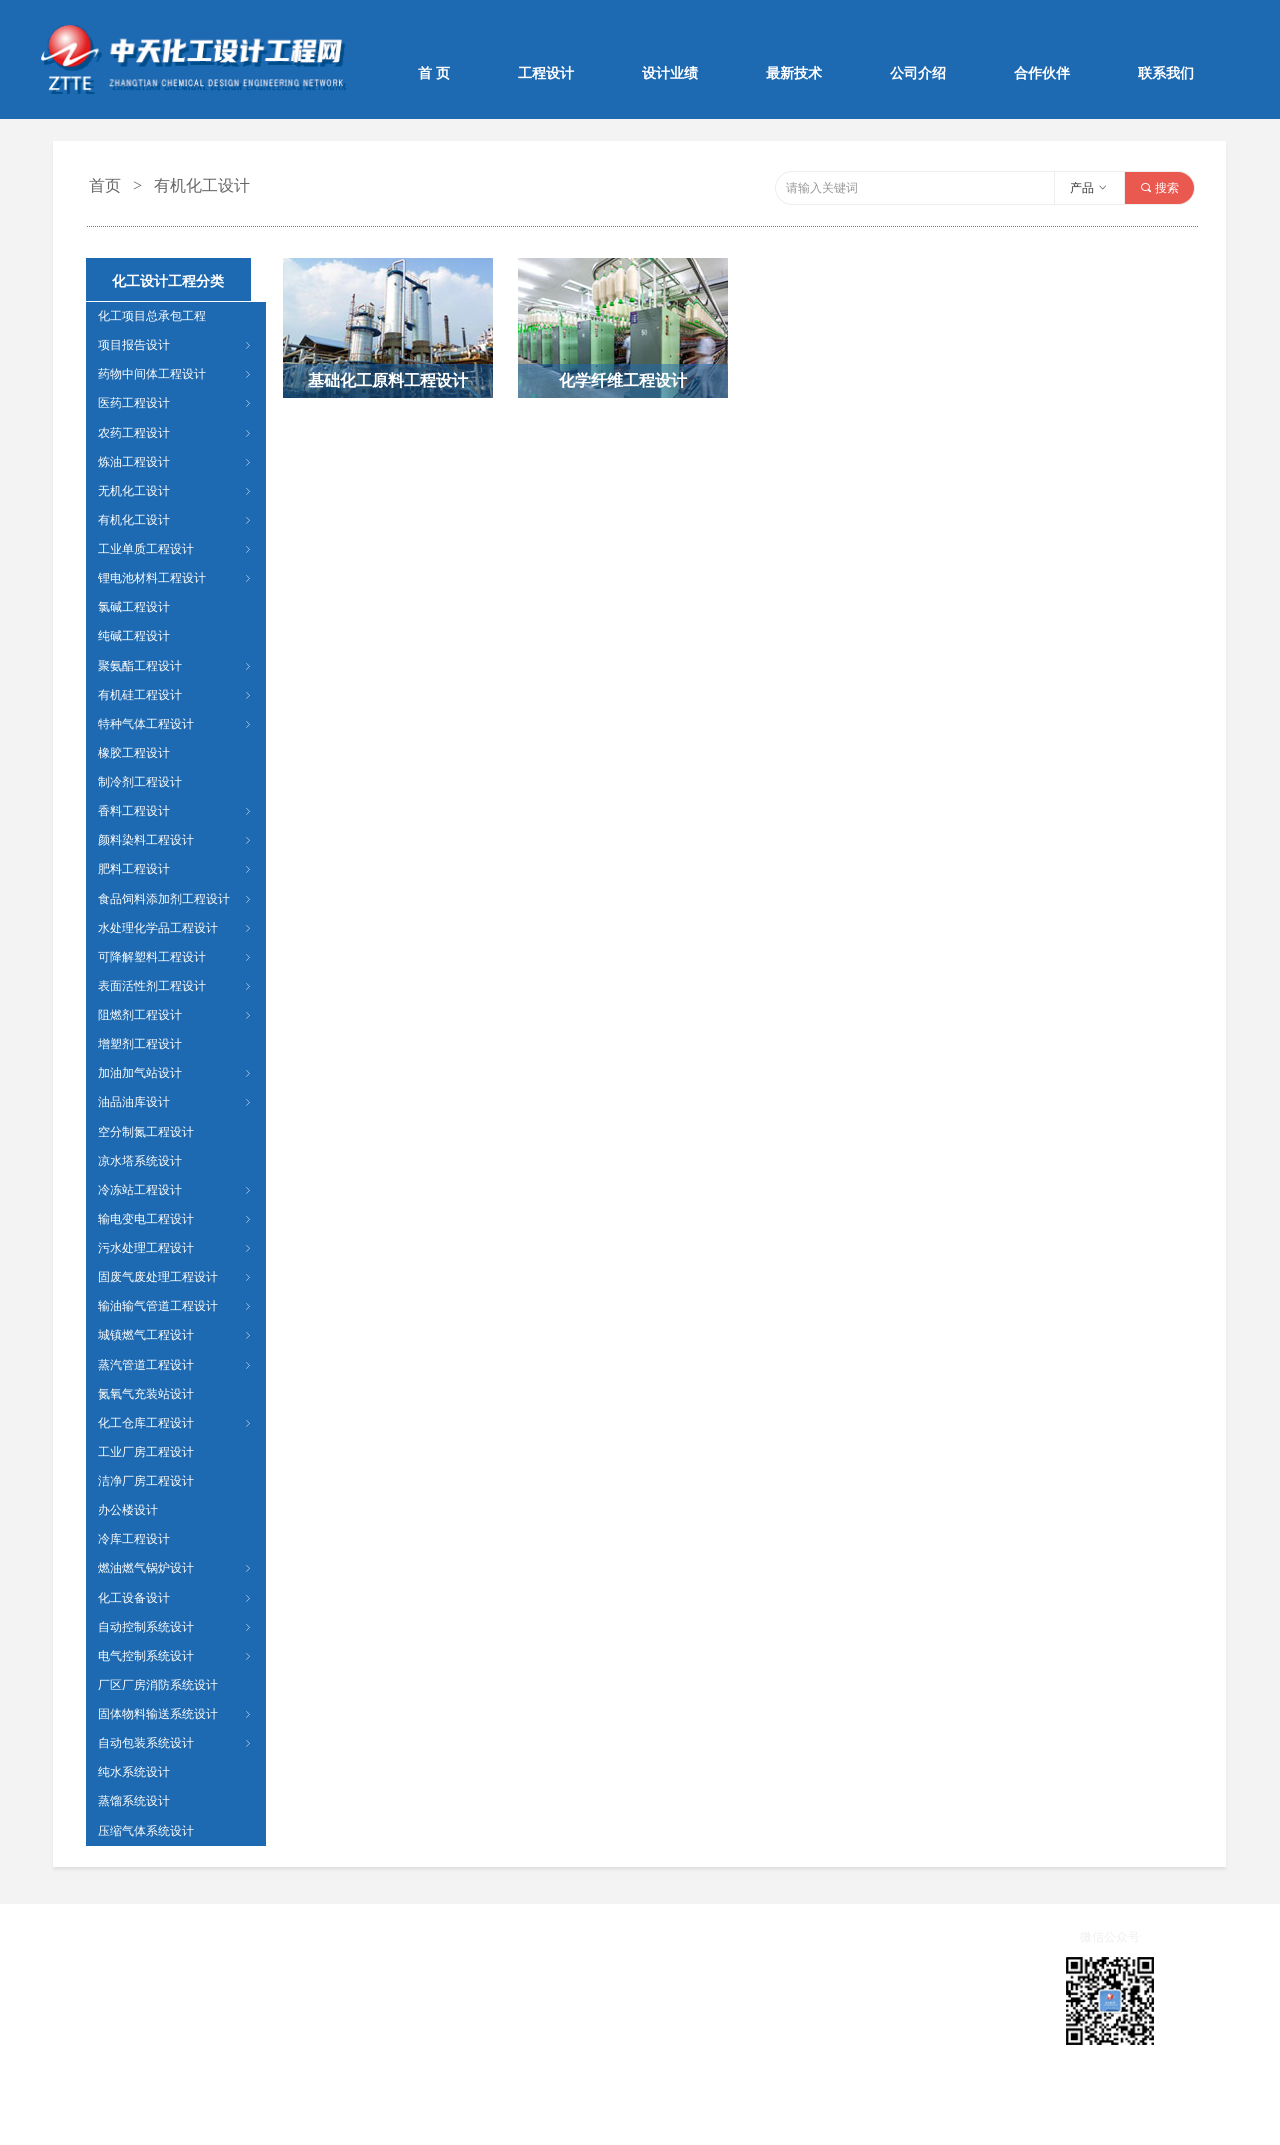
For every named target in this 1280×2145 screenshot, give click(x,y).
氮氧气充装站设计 (146, 1394)
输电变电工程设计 (176, 1219)
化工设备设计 (176, 1598)
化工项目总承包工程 (152, 316)
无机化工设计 (176, 491)
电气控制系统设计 (176, 1656)
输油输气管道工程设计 (176, 1306)
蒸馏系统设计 (134, 1801)
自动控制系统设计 (176, 1627)
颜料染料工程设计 (176, 840)
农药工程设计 (176, 433)
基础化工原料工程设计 (388, 380)
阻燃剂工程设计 (176, 1015)
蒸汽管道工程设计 (176, 1365)
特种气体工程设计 (176, 724)
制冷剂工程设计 (140, 782)
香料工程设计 (176, 811)
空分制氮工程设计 (146, 1132)
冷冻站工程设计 (176, 1190)
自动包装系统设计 (176, 1743)
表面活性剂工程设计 (176, 986)
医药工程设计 (176, 403)
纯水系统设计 (134, 1772)
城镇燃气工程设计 (176, 1335)
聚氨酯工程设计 (176, 666)
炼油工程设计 (176, 462)
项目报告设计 (176, 345)
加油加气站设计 (176, 1073)
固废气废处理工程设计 (176, 1277)
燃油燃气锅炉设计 (176, 1568)
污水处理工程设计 (176, 1248)
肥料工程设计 (176, 869)
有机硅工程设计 (176, 695)
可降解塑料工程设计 (176, 957)
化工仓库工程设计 (176, 1423)
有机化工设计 (176, 520)
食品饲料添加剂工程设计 (176, 899)
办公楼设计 (128, 1510)
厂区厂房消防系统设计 (158, 1685)
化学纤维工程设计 (623, 380)
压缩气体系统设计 (146, 1831)
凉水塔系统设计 (140, 1161)
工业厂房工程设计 (146, 1452)
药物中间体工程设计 (176, 374)
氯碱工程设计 (134, 607)
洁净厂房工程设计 (146, 1481)
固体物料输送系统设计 (176, 1714)
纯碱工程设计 (134, 636)
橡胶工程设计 (134, 753)
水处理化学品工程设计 (176, 928)
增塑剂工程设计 (140, 1044)
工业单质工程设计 (176, 549)
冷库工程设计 (134, 1539)
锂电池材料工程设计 (176, 578)
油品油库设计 (176, 1102)
